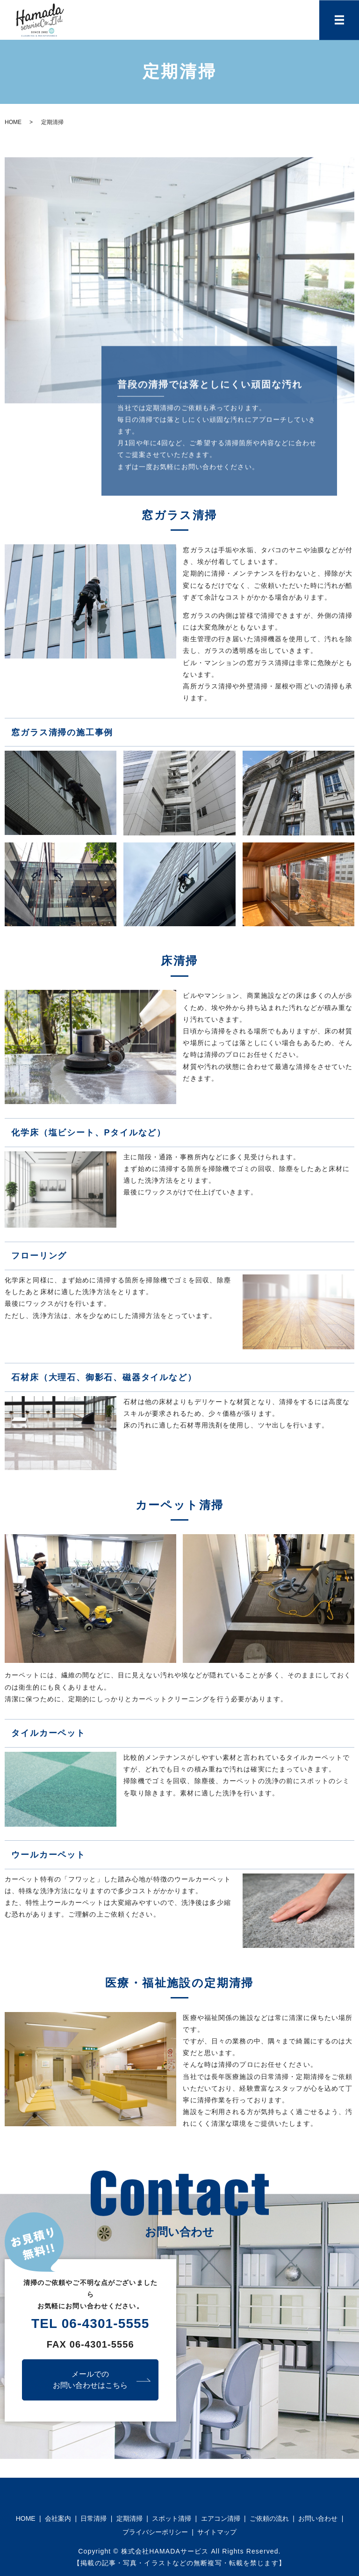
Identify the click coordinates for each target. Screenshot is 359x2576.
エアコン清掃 (220, 2518)
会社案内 (58, 2518)
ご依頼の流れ (269, 2518)
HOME (13, 122)
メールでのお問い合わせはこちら (90, 2379)
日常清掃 (93, 2518)
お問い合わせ (317, 2518)
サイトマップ (217, 2532)
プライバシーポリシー (155, 2532)
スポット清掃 (171, 2518)
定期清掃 (129, 2518)
